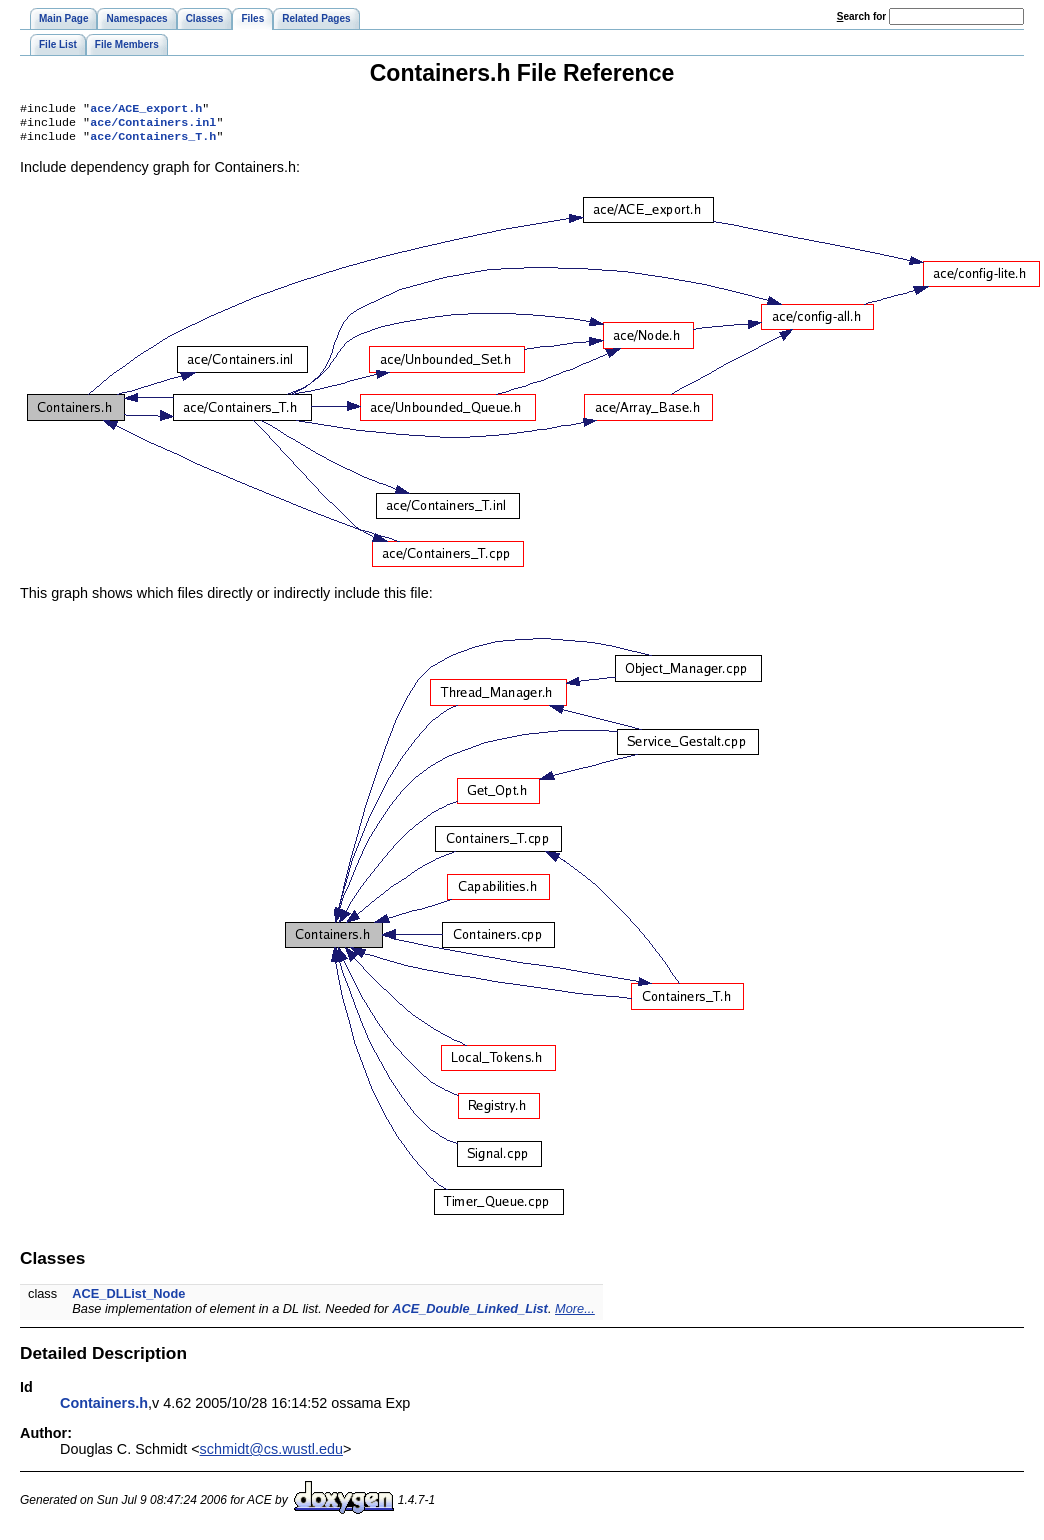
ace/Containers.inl (153, 126)
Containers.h (104, 1409)
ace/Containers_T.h (153, 142)
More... (575, 1314)
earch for (861, 16)
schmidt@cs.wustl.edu (271, 1455)
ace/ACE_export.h (146, 110)
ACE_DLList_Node (128, 1299)
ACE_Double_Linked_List (470, 1314)
